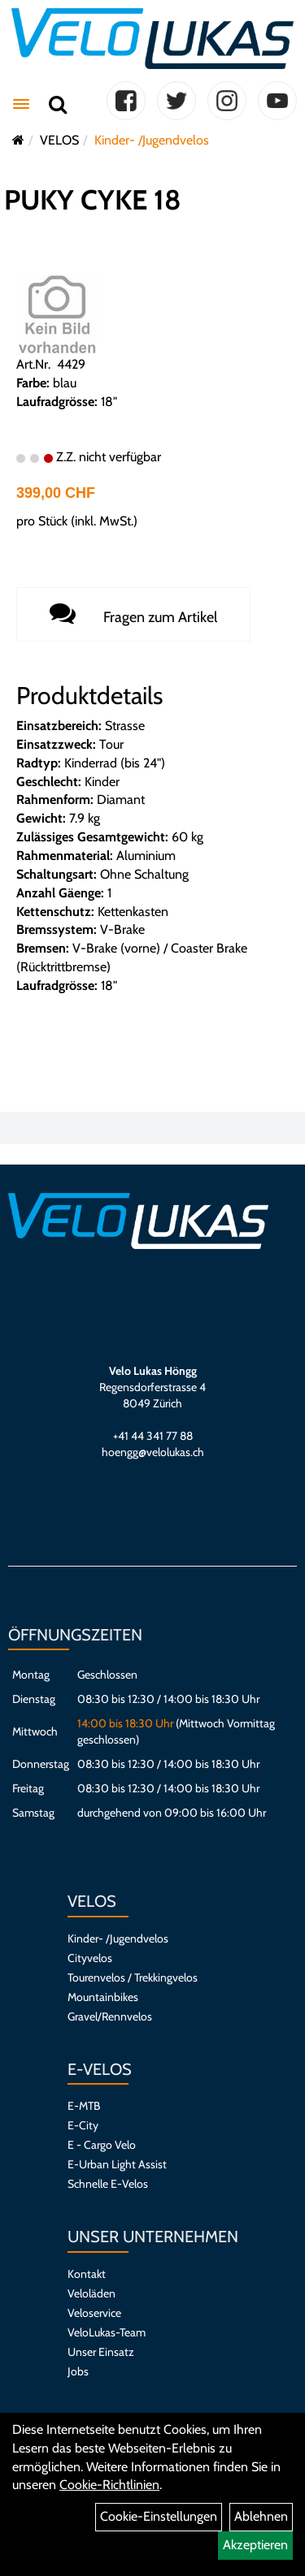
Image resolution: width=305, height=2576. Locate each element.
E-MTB (84, 2105)
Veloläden (91, 2293)
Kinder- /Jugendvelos (151, 140)
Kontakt (87, 2274)
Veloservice (94, 2313)
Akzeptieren (255, 2544)
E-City (83, 2125)
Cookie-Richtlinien (109, 2484)
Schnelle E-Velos (108, 2183)
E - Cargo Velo (102, 2144)
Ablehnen (261, 2516)
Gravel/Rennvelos (110, 2016)
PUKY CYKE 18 (92, 200)
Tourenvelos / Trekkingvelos (133, 1977)
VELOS (59, 140)
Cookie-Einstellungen (158, 2516)
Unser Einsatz (101, 2352)
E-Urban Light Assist (117, 2164)
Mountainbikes (103, 1997)
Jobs (78, 2371)
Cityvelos (90, 1958)
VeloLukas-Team (107, 2332)
